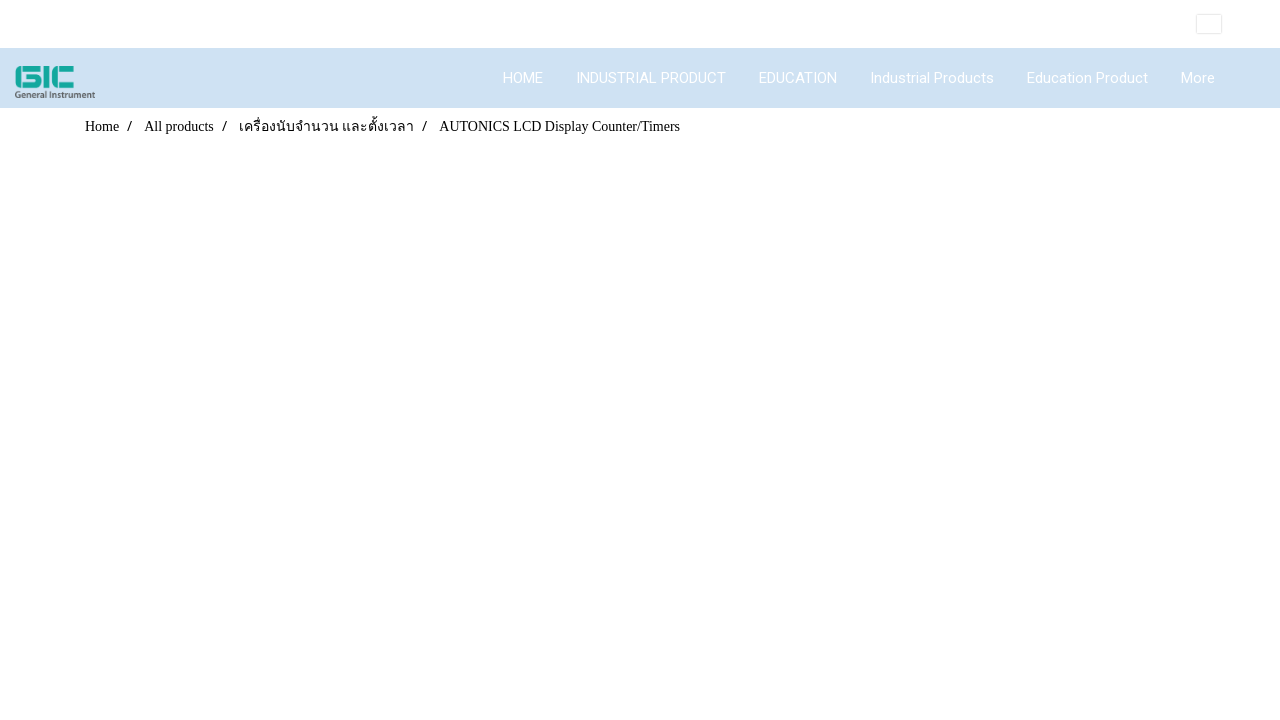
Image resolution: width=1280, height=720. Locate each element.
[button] (1249, 78)
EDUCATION (798, 78)
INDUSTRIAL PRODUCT (651, 78)
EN (1223, 24)
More (1198, 78)
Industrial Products (932, 78)
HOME (523, 78)
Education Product (1087, 78)
